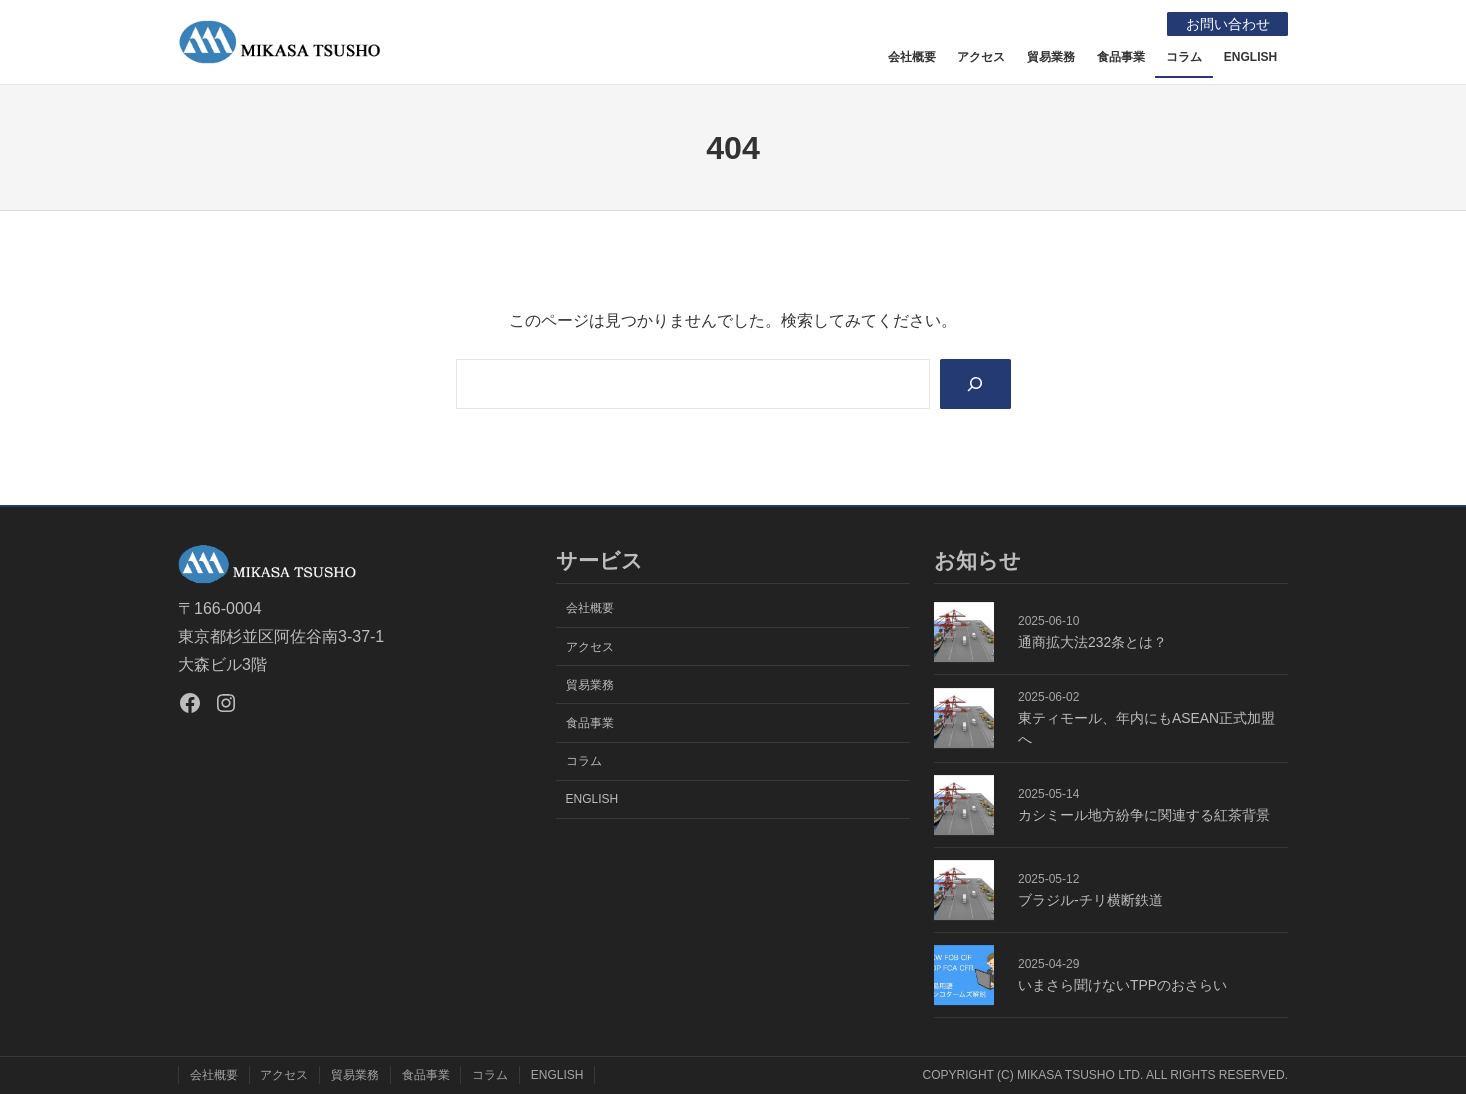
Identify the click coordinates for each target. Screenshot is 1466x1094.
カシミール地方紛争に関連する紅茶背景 (1144, 815)
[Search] (975, 383)
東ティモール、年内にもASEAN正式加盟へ (1146, 728)
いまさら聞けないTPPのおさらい (1122, 985)
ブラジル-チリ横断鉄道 (1090, 900)
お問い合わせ (1227, 24)
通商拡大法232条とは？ (1092, 642)
